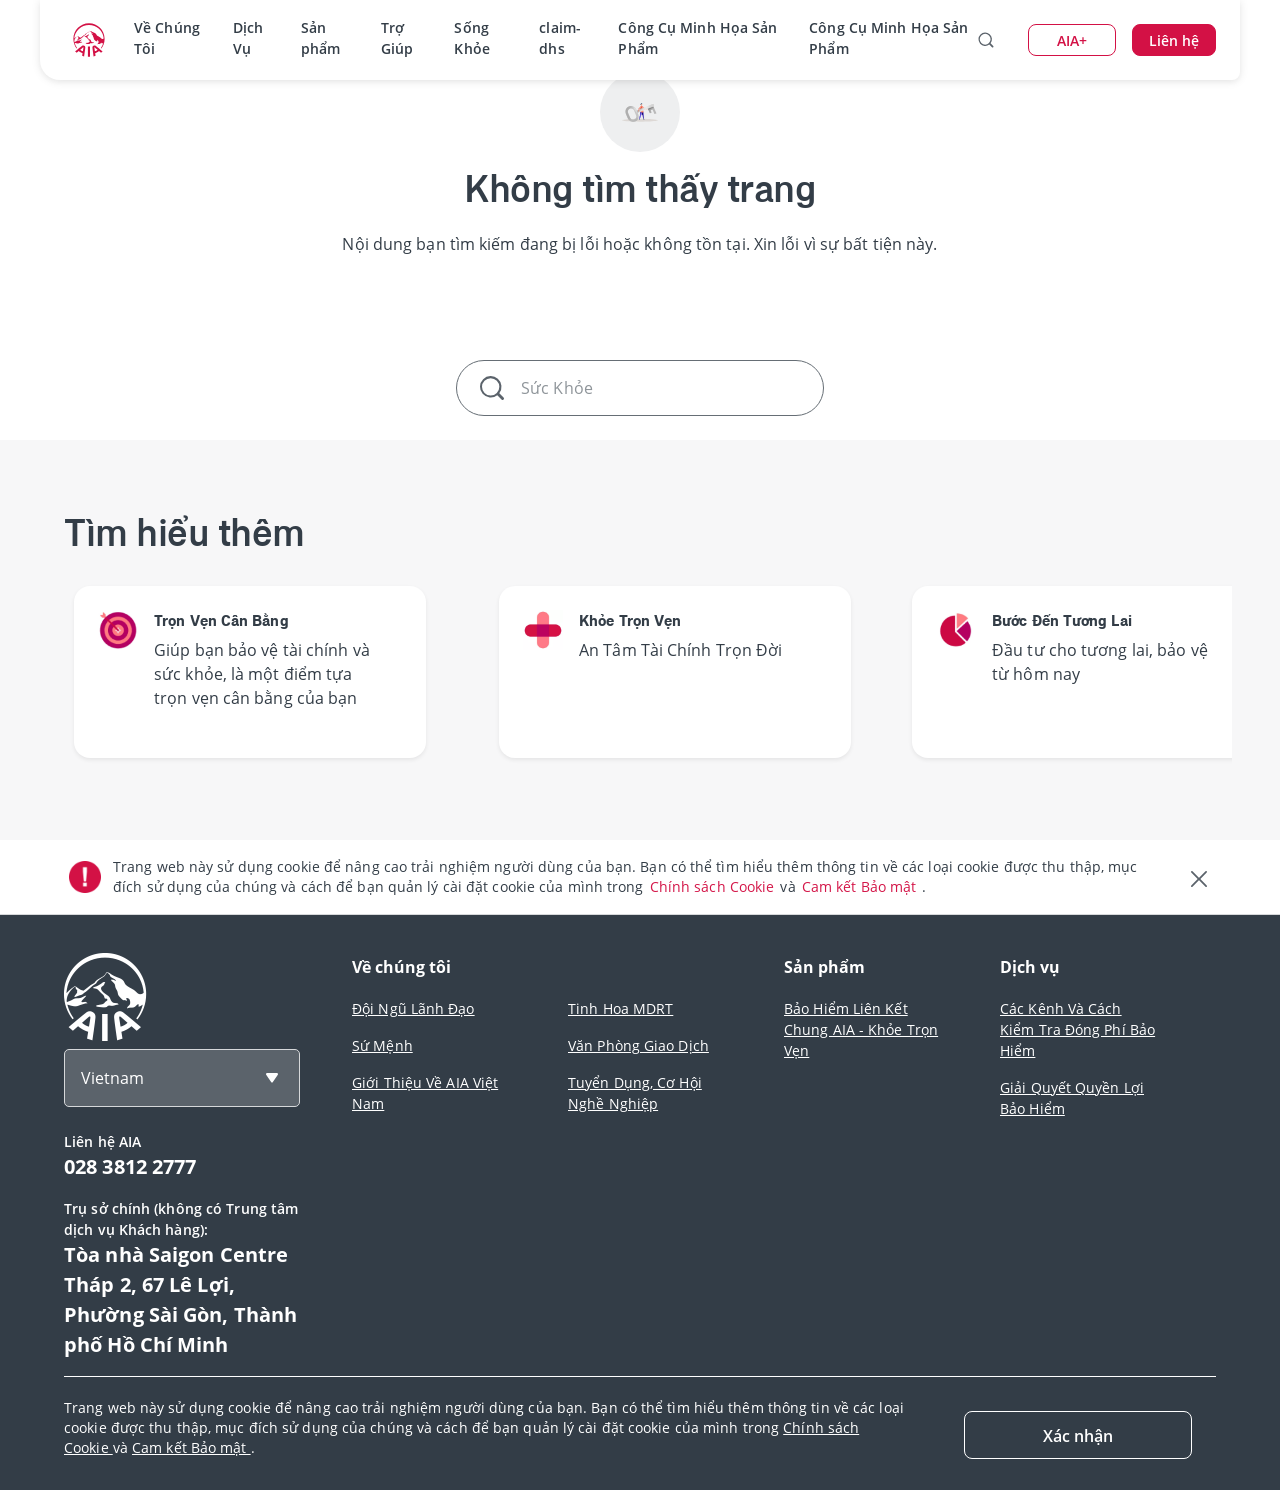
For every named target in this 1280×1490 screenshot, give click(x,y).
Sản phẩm (320, 38)
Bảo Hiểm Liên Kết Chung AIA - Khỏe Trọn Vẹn (861, 1029)
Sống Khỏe (471, 38)
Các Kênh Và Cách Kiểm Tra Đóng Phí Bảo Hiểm (1077, 1029)
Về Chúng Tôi (167, 38)
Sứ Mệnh (382, 1045)
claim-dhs (560, 38)
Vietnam (112, 1078)
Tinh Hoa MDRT (620, 1008)
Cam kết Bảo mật (861, 886)
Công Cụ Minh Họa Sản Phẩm (697, 38)
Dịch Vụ (248, 38)
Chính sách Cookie (714, 886)
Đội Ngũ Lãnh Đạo (413, 1008)
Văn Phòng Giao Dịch (638, 1045)
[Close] (1078, 1435)
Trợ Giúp (397, 38)
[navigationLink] (89, 40)
